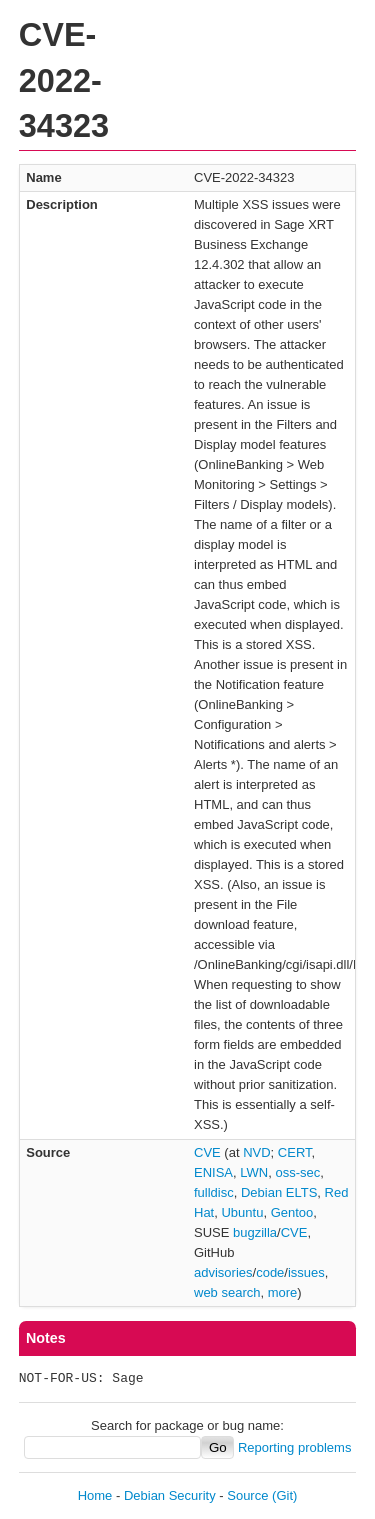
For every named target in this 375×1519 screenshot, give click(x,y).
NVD (256, 1152)
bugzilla (255, 1232)
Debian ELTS (279, 1192)
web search (227, 1292)
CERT (295, 1152)
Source (247, 1495)
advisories (223, 1272)
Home (95, 1495)
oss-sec (297, 1172)
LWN (254, 1172)
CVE (207, 1152)
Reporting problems (294, 1447)
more (283, 1292)
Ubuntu (242, 1212)
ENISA (213, 1172)
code (270, 1272)
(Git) (284, 1495)
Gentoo (292, 1212)
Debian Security (170, 1495)
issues (306, 1272)
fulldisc (214, 1192)
